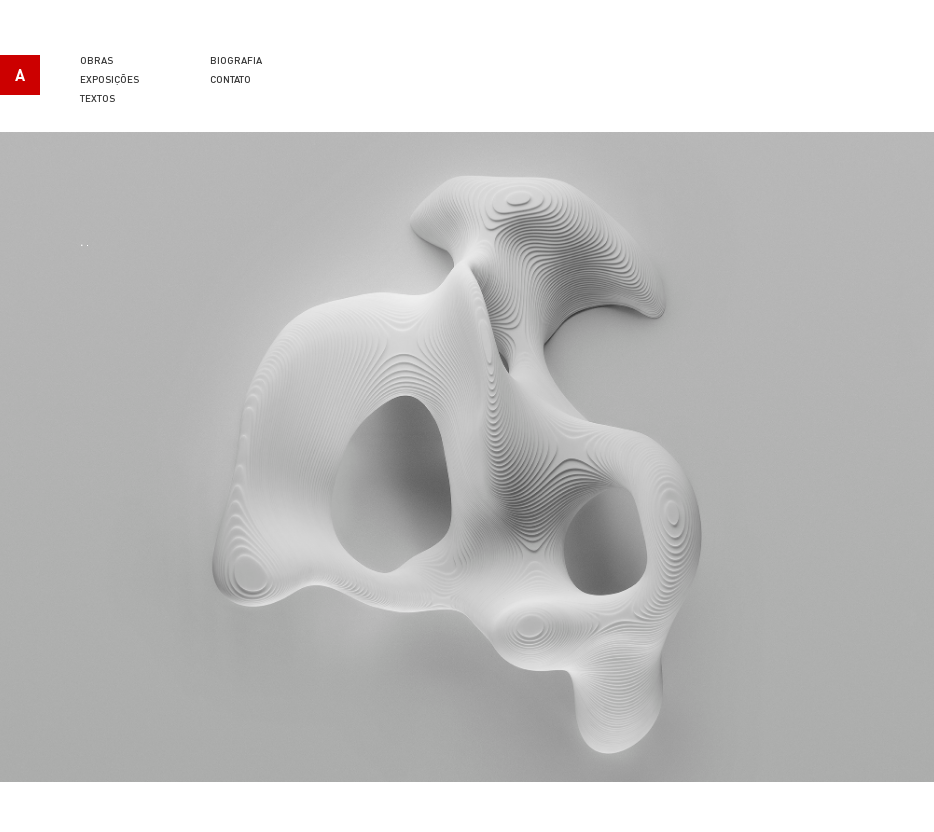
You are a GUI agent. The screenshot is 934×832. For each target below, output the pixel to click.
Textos (97, 98)
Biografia (236, 60)
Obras (96, 60)
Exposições (109, 79)
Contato (230, 79)
